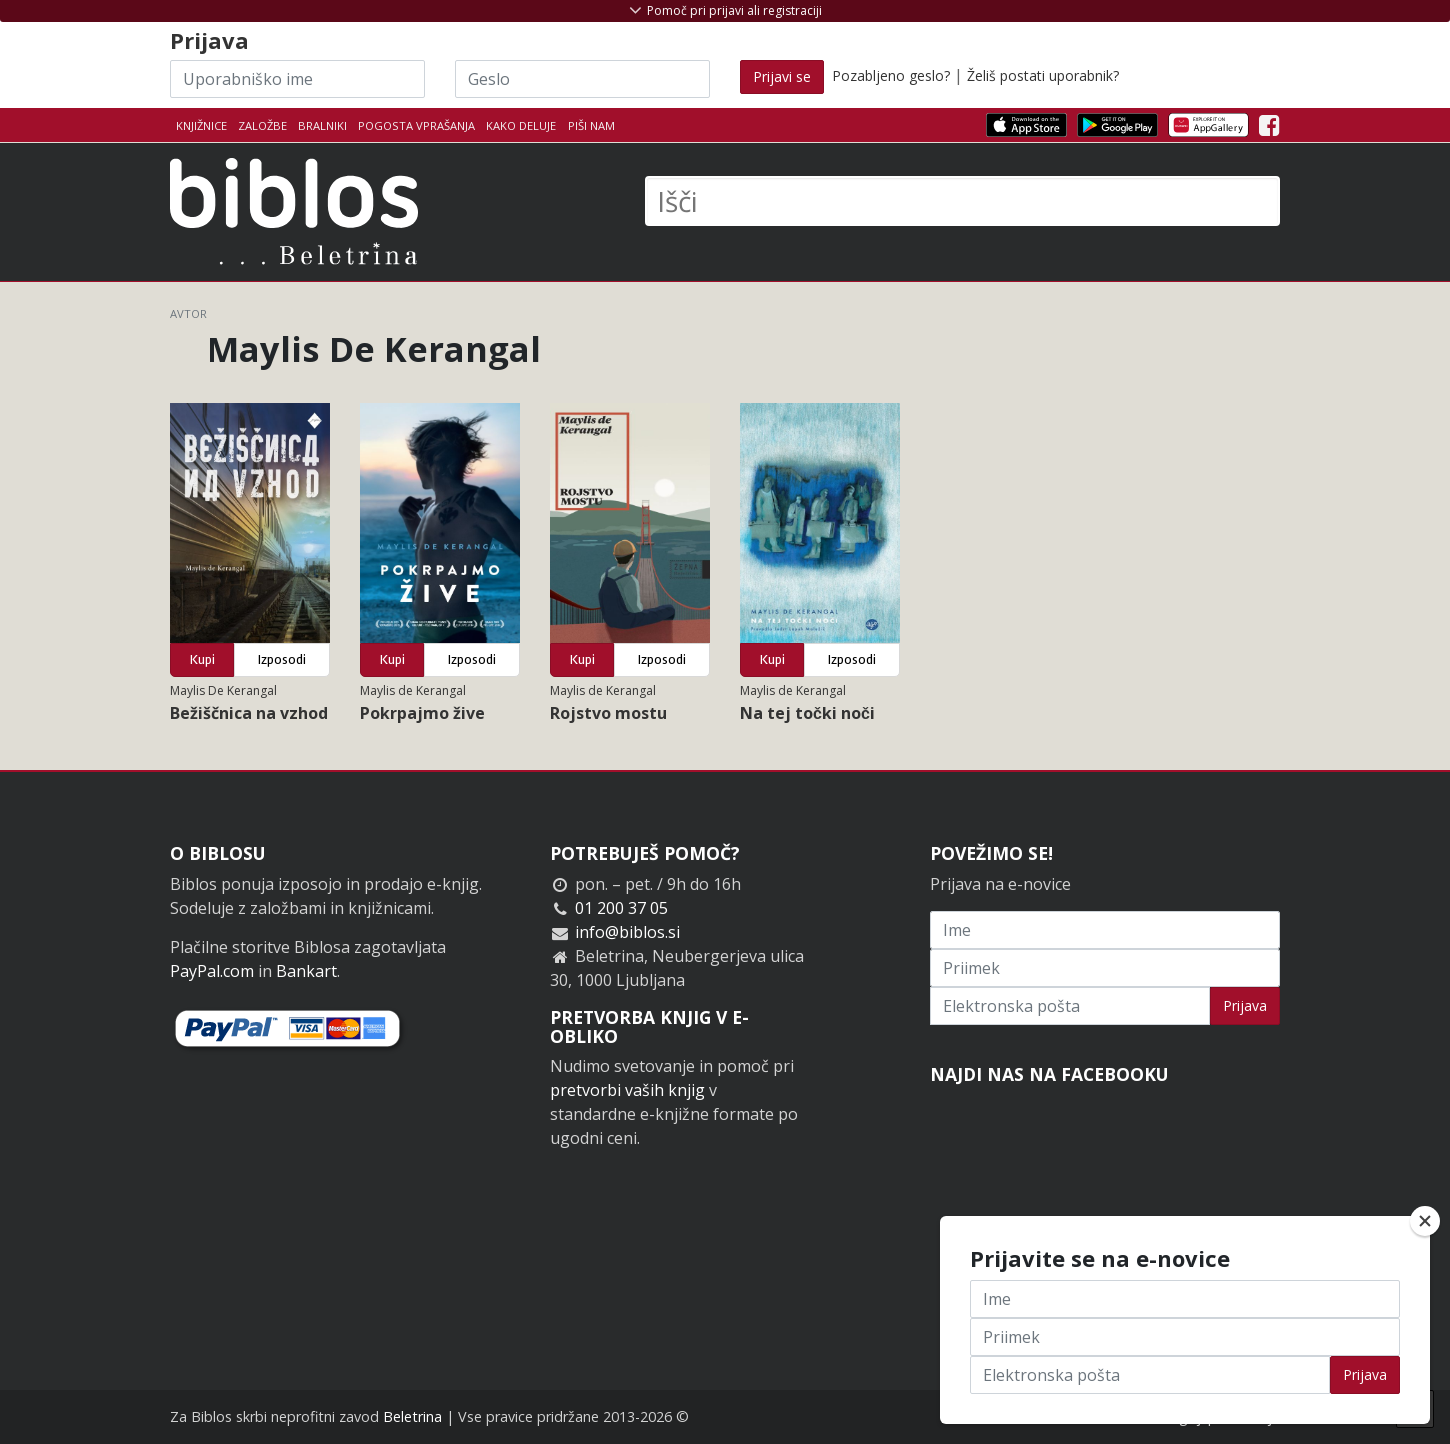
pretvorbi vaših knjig (627, 1090)
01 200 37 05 (621, 908)
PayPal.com (212, 971)
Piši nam (591, 125)
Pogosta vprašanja (416, 125)
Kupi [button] (202, 659)
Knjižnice (201, 125)
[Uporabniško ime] (297, 79)
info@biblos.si (627, 932)
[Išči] (962, 201)
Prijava (1245, 1005)
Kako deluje (521, 125)
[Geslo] (582, 79)
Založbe (262, 125)
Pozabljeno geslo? (891, 75)
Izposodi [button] (282, 659)
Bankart (306, 971)
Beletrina (412, 1416)
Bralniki (322, 125)
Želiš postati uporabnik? (1043, 75)
